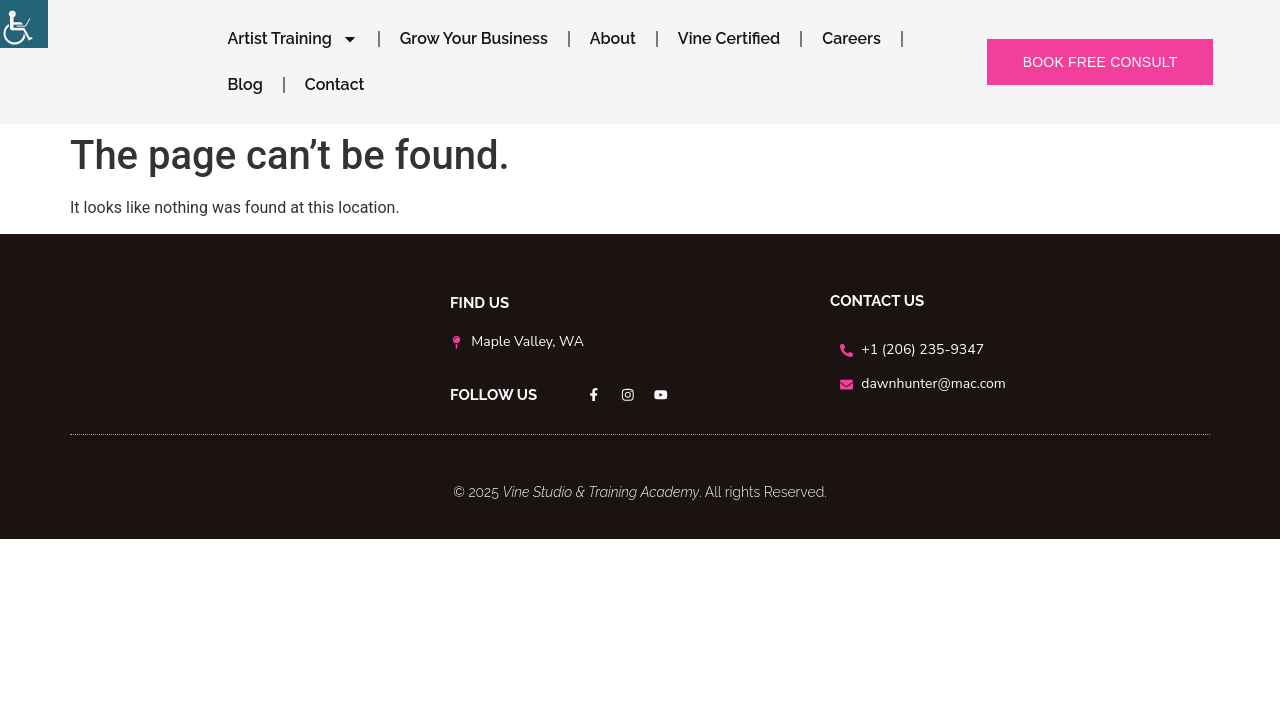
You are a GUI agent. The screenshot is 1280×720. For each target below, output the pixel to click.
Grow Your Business (474, 38)
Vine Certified (729, 38)
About (613, 38)
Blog (244, 84)
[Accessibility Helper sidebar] (24, 24)
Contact (335, 84)
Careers (851, 38)
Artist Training (292, 39)
